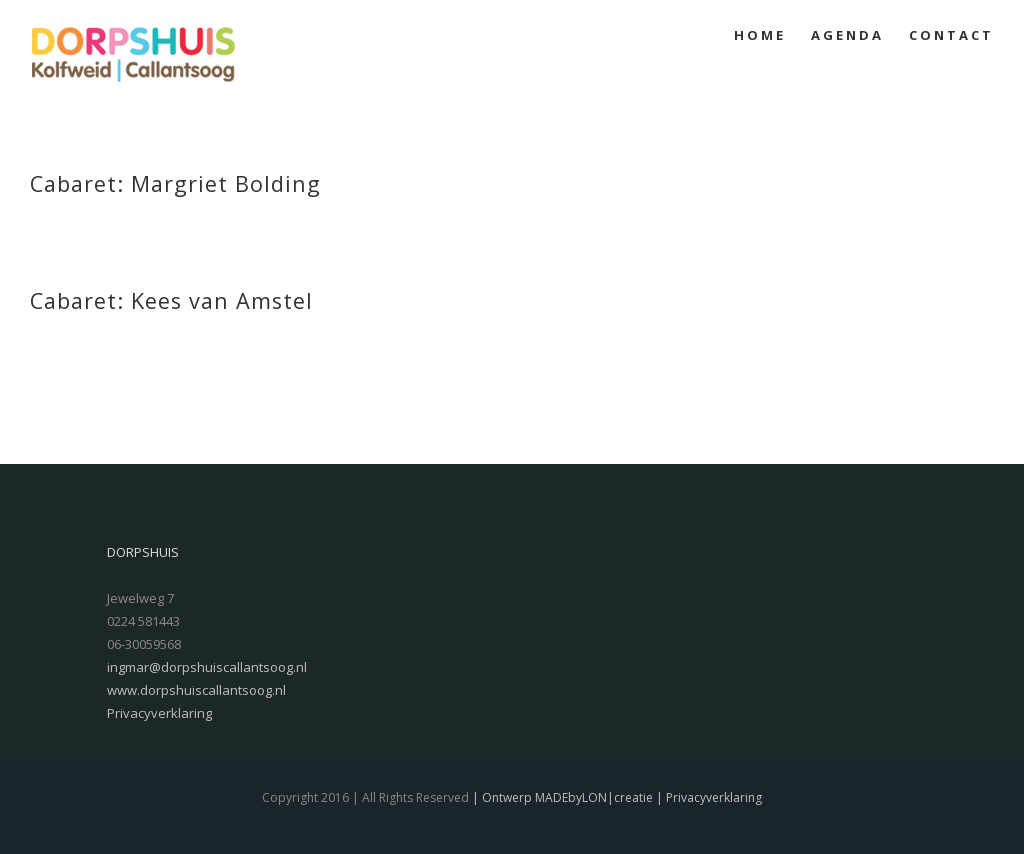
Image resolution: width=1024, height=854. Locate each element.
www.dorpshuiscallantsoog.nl (196, 690)
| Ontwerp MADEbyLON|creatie (561, 797)
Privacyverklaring (159, 713)
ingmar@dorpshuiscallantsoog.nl (207, 667)
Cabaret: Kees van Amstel (171, 300)
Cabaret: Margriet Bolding (175, 183)
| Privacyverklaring (707, 797)
